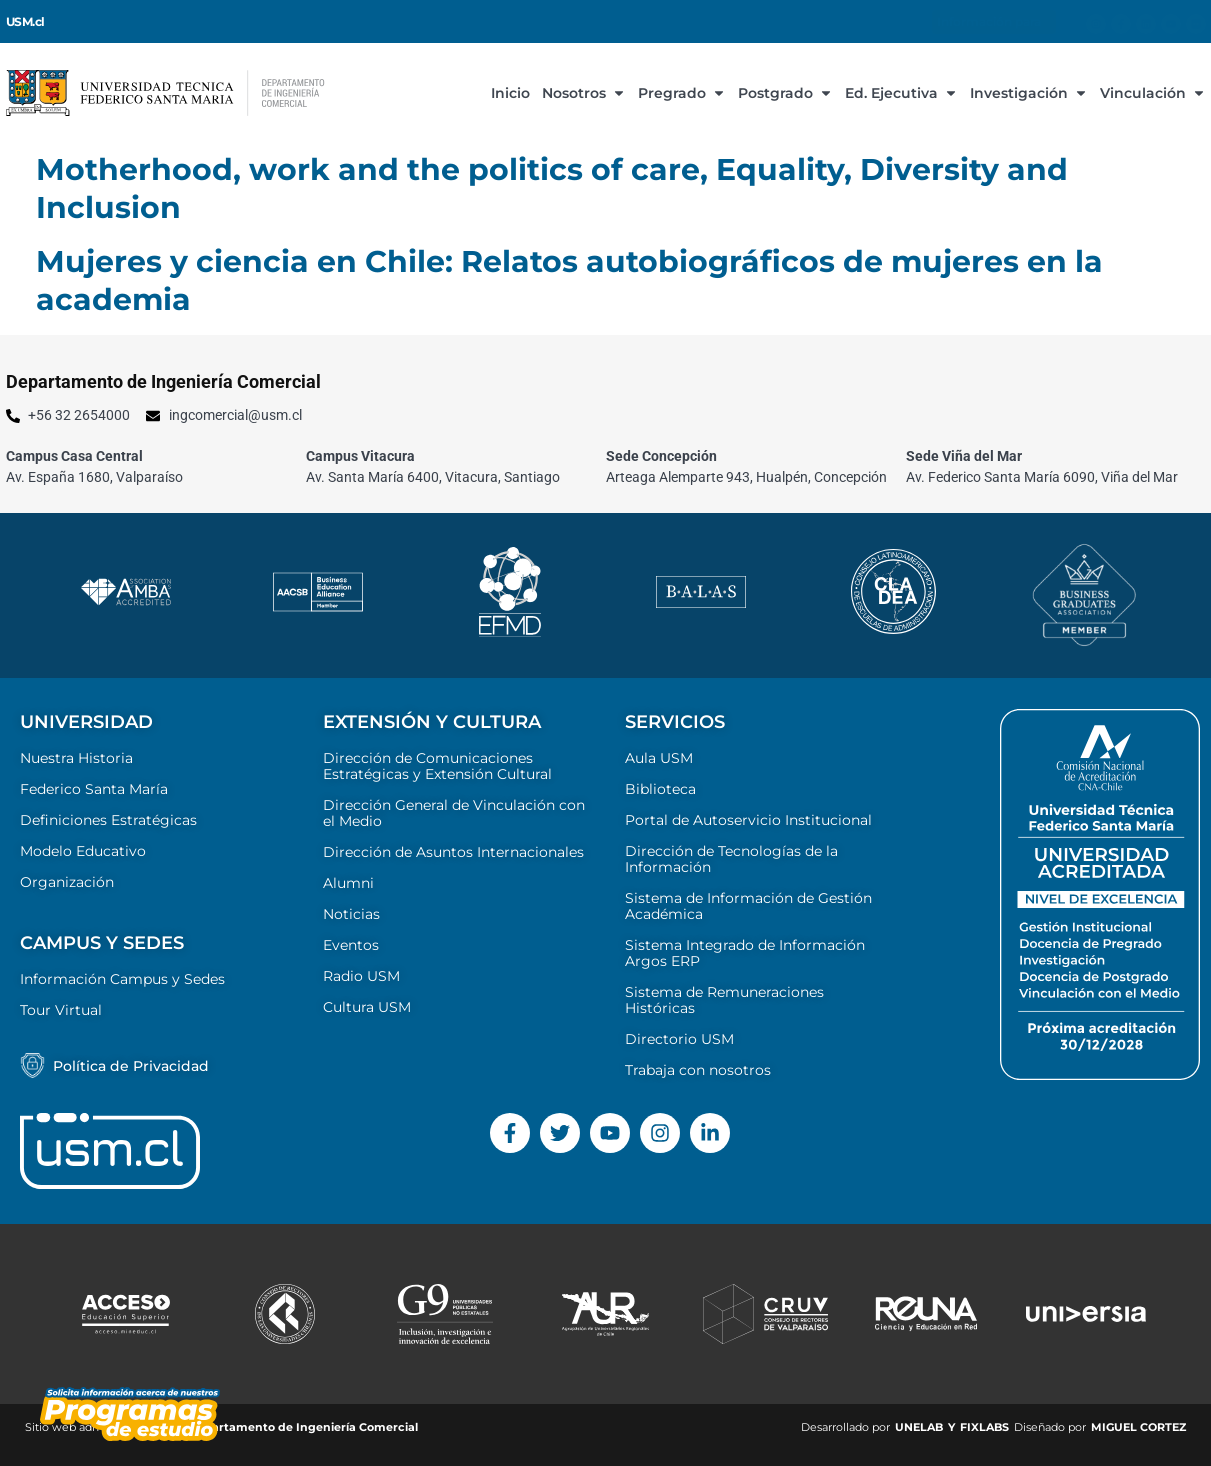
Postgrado (785, 93)
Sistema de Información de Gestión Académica (748, 906)
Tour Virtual (61, 1010)
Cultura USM (367, 1007)
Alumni (348, 883)
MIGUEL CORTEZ (1138, 1427)
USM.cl (25, 22)
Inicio (510, 93)
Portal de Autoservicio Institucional (748, 820)
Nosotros (584, 93)
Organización (67, 882)
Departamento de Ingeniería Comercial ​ (304, 1427)
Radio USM (361, 976)
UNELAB (919, 1427)
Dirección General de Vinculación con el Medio (454, 813)
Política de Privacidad (131, 1066)
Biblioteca (660, 789)
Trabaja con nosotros (698, 1070)
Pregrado (682, 93)
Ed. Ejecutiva (901, 93)
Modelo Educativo (83, 851)
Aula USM (659, 758)
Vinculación (1153, 93)
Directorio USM (679, 1039)
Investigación (1029, 93)
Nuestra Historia (76, 758)
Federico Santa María (94, 789)
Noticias (351, 914)
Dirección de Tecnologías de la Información (731, 859)
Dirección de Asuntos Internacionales (453, 852)
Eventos (351, 945)
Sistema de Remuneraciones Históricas (724, 1000)
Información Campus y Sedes (122, 979)
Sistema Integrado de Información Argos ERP (745, 953)
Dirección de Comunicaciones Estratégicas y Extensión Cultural (437, 766)
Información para (994, 22)
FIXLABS (984, 1427)
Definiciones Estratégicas (108, 820)
